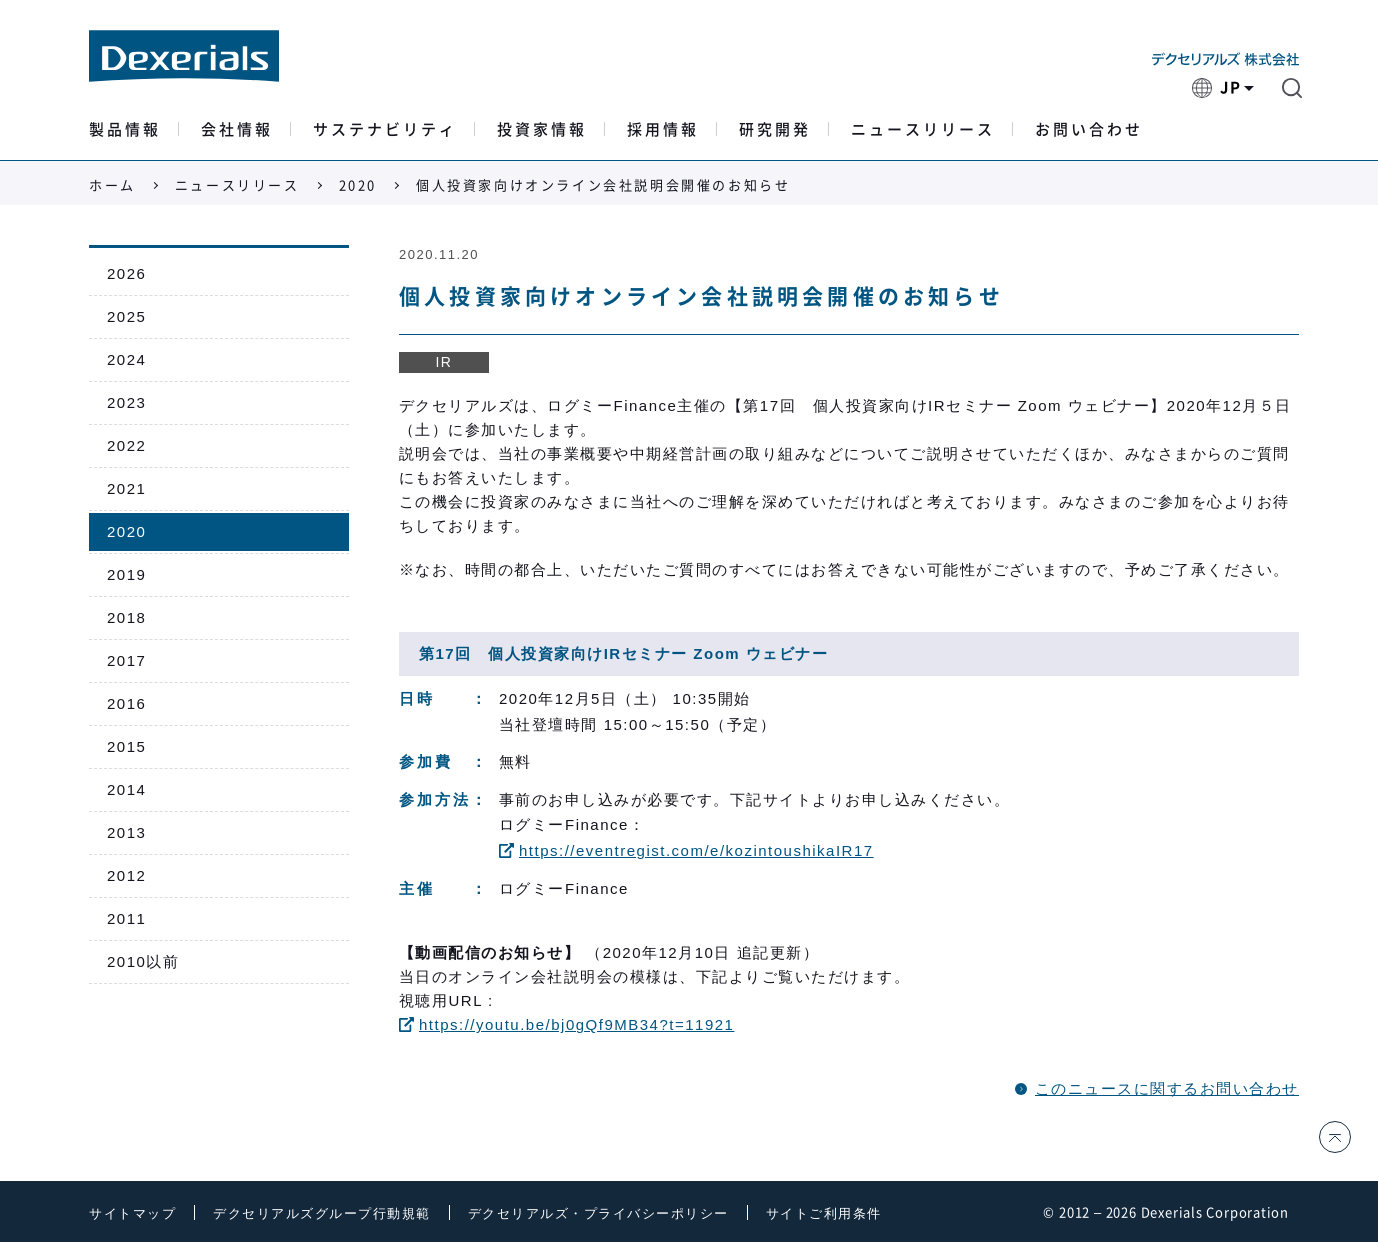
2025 (126, 316)
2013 (126, 832)
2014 (126, 789)
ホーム (112, 185)
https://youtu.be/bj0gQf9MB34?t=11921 (566, 1024)
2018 (126, 617)
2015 (126, 746)
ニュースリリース (923, 129)
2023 (126, 402)
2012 (126, 875)
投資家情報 (542, 129)
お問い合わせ (1089, 129)
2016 (126, 703)
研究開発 (775, 129)
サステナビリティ (385, 129)
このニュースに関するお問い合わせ (1167, 1088)
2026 (126, 273)
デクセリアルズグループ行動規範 (322, 1213)
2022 (126, 445)
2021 (126, 488)
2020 (358, 185)
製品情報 (125, 129)
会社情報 (237, 129)
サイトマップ (132, 1213)
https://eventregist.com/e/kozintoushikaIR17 (686, 850)
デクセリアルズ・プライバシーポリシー (598, 1213)
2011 (126, 918)
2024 (126, 359)
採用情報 (663, 129)
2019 (126, 574)
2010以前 (143, 961)
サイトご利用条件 (824, 1213)
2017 (126, 660)
